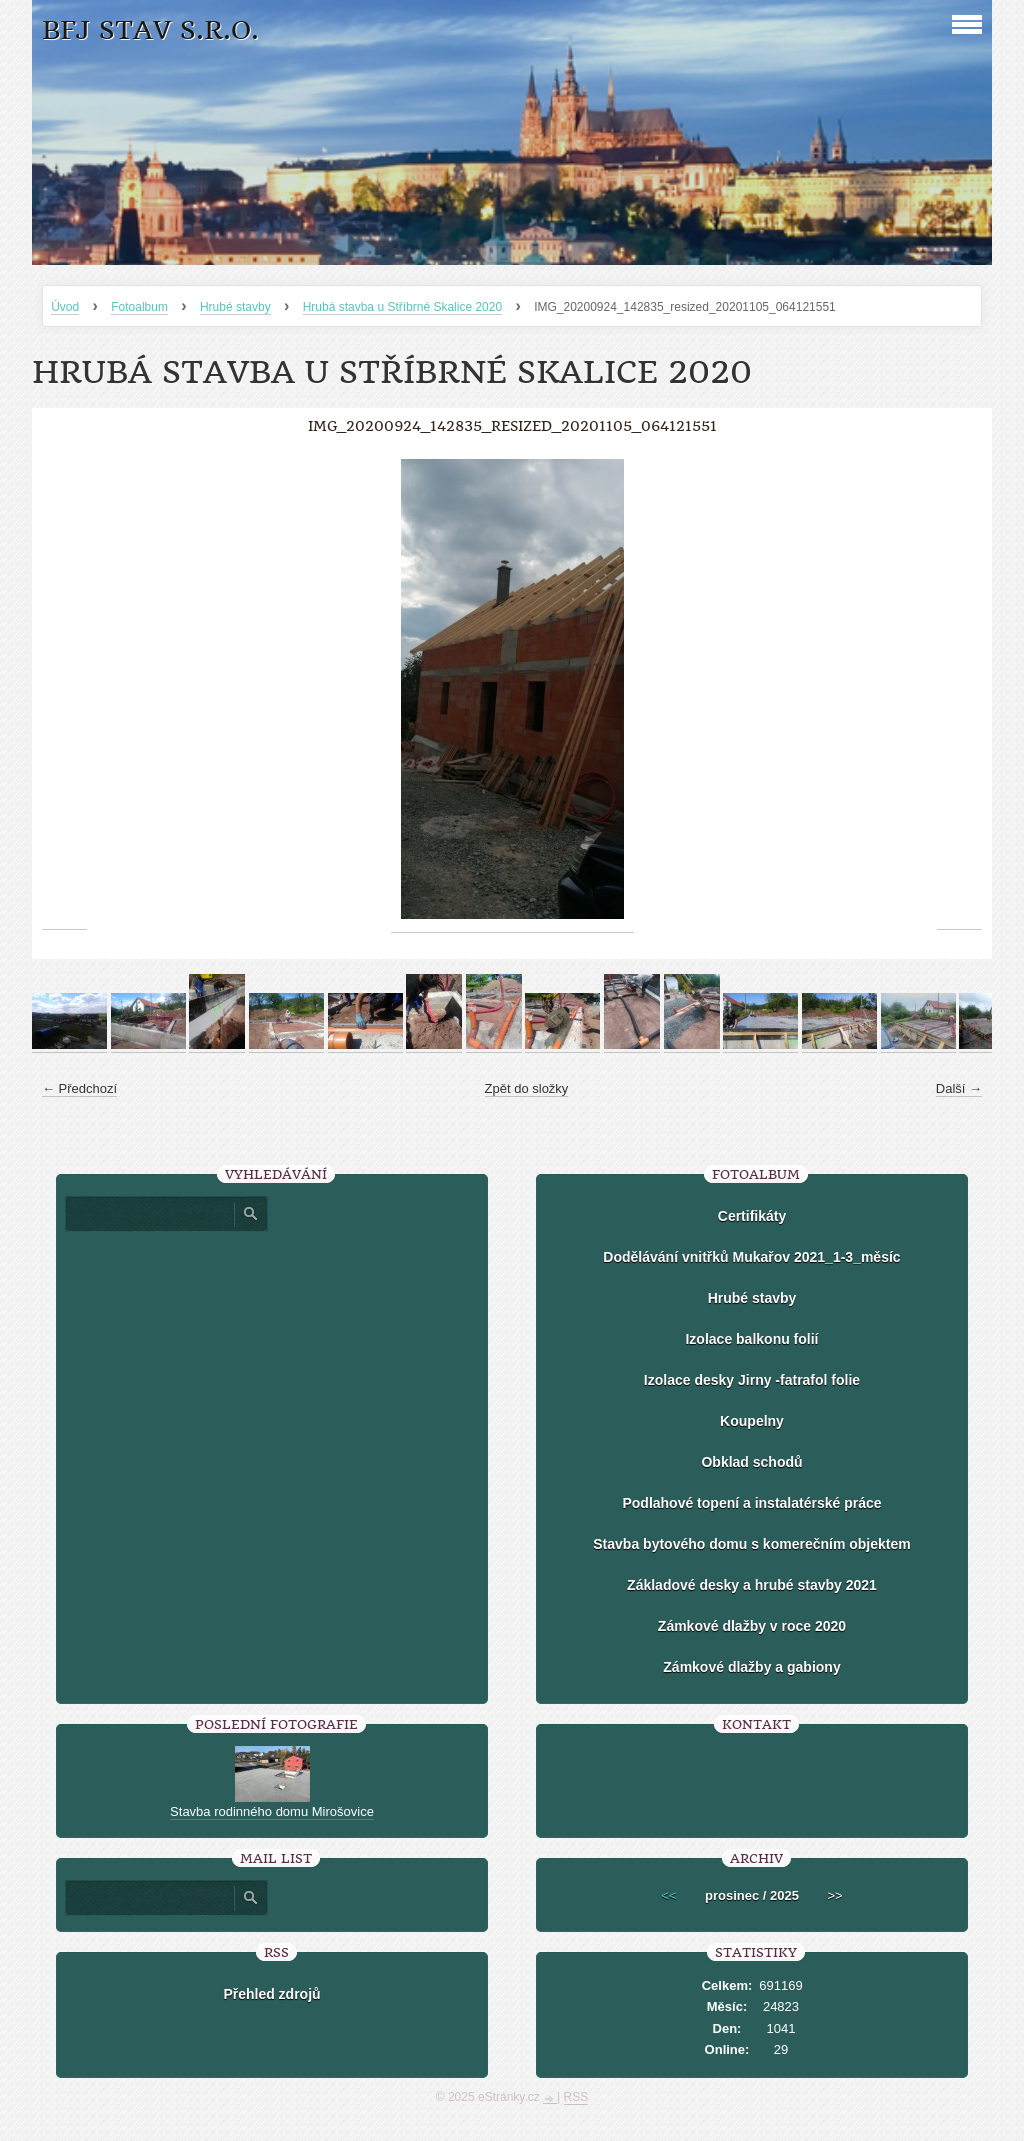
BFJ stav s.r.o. (150, 30)
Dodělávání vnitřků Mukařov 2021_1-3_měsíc (751, 1257)
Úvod (65, 307)
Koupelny (752, 1421)
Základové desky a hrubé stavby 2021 (752, 1585)
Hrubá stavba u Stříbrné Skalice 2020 (402, 307)
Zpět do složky (527, 1088)
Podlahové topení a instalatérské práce (751, 1503)
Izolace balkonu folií (751, 1339)
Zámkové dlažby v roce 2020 (752, 1626)
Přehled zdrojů (271, 1994)
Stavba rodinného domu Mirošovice (272, 1811)
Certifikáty (752, 1216)
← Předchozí (79, 1088)
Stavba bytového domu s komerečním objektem (751, 1544)
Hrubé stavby (235, 307)
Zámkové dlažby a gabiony (751, 1667)
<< (668, 1895)
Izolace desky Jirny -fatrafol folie (752, 1380)
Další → (959, 1088)
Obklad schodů (751, 1462)
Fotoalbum (139, 307)
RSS (576, 2097)
